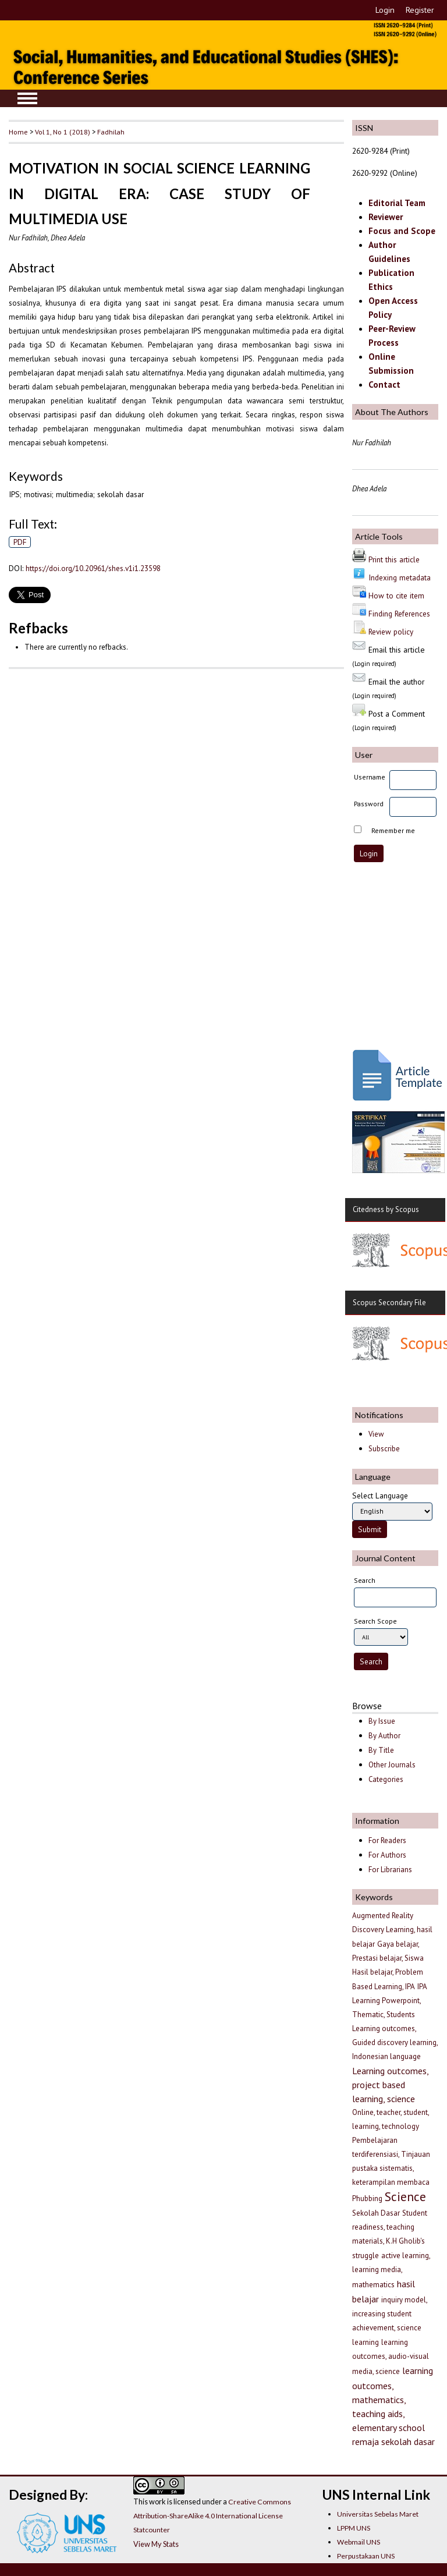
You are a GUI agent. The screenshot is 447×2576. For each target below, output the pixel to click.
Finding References (399, 613)
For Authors (387, 1855)
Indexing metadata (399, 577)
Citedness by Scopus (386, 1209)
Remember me (393, 830)
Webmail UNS (358, 2542)
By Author (384, 1736)
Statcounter (151, 2529)
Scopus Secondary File (389, 1303)
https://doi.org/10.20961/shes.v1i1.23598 (93, 568)
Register (420, 10)
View (376, 1434)
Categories (385, 1779)
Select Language (380, 1495)
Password (369, 803)
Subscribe (384, 1449)
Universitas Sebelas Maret (377, 2514)
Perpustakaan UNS (366, 2556)
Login (385, 10)
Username (369, 777)
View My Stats (156, 2544)
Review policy (390, 631)
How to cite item (396, 595)
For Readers (387, 1840)
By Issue (381, 1721)
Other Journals (392, 1765)
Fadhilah (111, 131)
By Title (381, 1750)
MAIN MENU (27, 98)
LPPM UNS (353, 2528)
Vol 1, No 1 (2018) (62, 131)
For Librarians (390, 1870)
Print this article (394, 559)
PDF (20, 542)
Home (18, 131)
